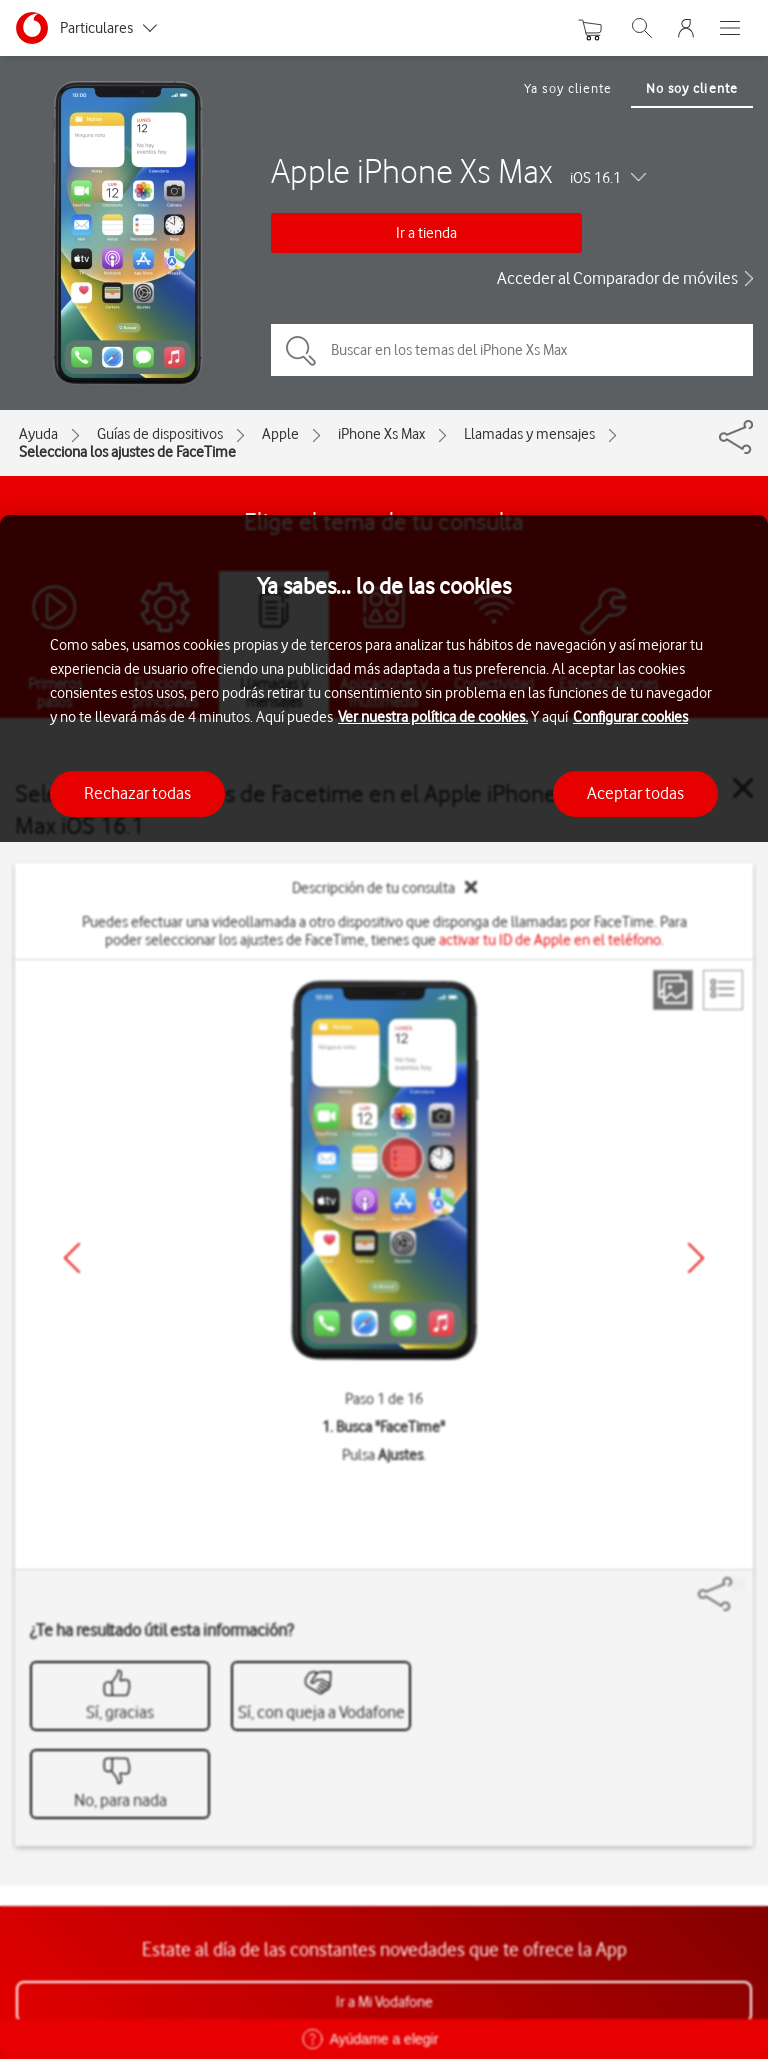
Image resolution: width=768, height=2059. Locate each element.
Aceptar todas (635, 793)
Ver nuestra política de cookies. (433, 717)
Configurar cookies (630, 717)
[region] (384, 1287)
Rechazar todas (137, 793)
